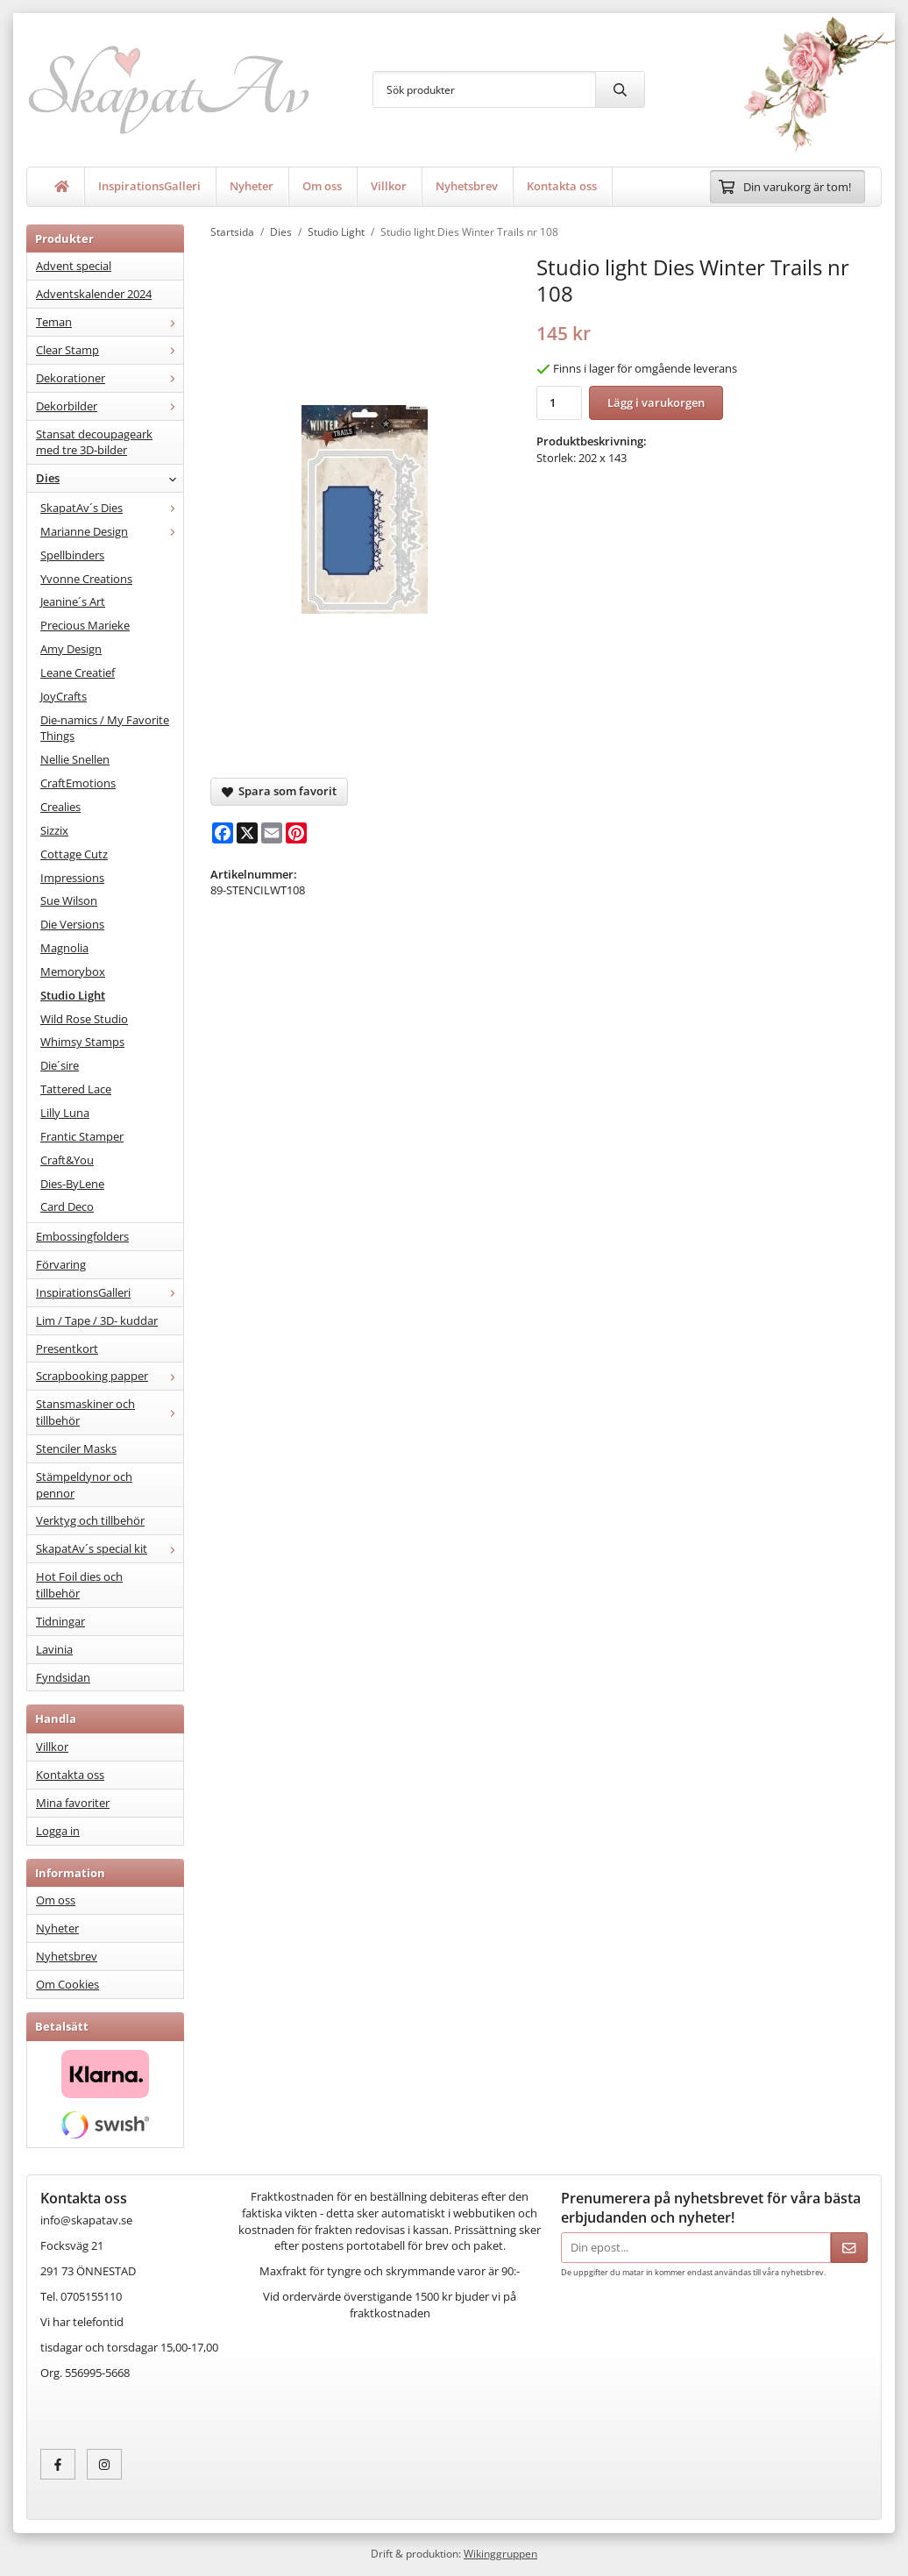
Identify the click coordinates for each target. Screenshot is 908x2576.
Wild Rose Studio (84, 1019)
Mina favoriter (73, 1803)
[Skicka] (849, 2247)
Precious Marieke (85, 625)
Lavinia (54, 1649)
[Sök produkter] (484, 89)
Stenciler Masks (76, 1448)
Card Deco (67, 1206)
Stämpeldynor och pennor (84, 1485)
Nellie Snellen (75, 759)
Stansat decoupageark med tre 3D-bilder (94, 442)
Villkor (389, 186)
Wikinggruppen (500, 2553)
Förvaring (61, 1264)
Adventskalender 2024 (94, 294)
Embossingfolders (82, 1236)
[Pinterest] (296, 832)
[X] (247, 832)
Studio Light (72, 995)
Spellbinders (72, 555)
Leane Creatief (77, 672)
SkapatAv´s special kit (109, 1548)
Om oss (322, 186)
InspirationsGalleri (149, 186)
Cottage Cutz (74, 854)
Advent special (73, 266)
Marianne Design (111, 531)
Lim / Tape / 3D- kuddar (97, 1320)
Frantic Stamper (82, 1136)
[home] (62, 186)
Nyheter (251, 186)
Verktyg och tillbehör (90, 1520)
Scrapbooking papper (109, 1376)
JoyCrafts (63, 696)
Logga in (58, 1831)
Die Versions (72, 924)
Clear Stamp (109, 350)
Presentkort (67, 1348)
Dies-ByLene (72, 1184)
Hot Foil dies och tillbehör (79, 1585)
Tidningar (60, 1621)
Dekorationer (109, 378)
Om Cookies (67, 1984)
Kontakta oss (562, 186)
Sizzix (54, 830)
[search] (619, 89)
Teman (109, 322)
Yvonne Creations (86, 579)
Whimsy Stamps (82, 1042)
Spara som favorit (279, 791)
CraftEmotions (78, 783)
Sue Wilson (68, 900)
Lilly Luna (64, 1113)
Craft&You (67, 1160)
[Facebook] (222, 832)
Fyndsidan (63, 1677)
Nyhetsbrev (467, 186)
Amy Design (71, 649)
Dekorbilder (109, 406)
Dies (109, 478)
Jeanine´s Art (72, 601)
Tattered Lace (75, 1089)
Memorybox (72, 971)
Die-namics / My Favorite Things (104, 728)
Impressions (72, 878)
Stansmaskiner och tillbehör (109, 1412)
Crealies (60, 807)
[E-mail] (271, 832)
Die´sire (59, 1065)
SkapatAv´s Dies (111, 508)
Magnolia (64, 948)
